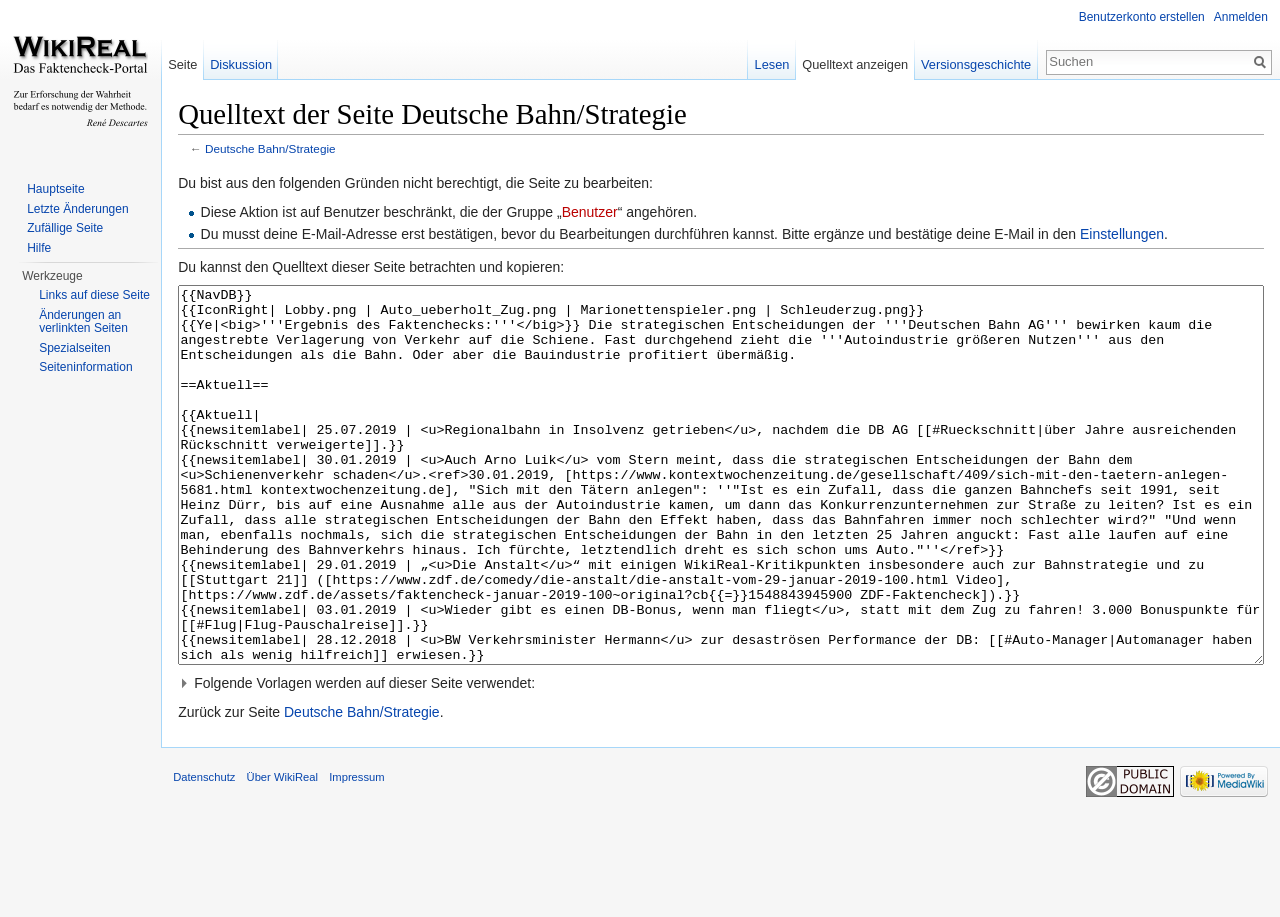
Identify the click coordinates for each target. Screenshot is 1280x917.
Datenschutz (227, 871)
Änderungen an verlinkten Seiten (83, 322)
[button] (728, 762)
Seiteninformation (85, 367)
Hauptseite (55, 189)
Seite (197, 64)
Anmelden (1237, 17)
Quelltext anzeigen (848, 64)
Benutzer (612, 216)
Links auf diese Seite (94, 295)
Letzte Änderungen (77, 209)
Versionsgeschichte (968, 64)
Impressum (379, 871)
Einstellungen (1145, 238)
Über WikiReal (305, 871)
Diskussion (256, 64)
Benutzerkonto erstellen (1138, 17)
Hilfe (39, 248)
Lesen (764, 64)
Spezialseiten (74, 348)
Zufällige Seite (65, 228)
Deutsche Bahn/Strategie (293, 152)
